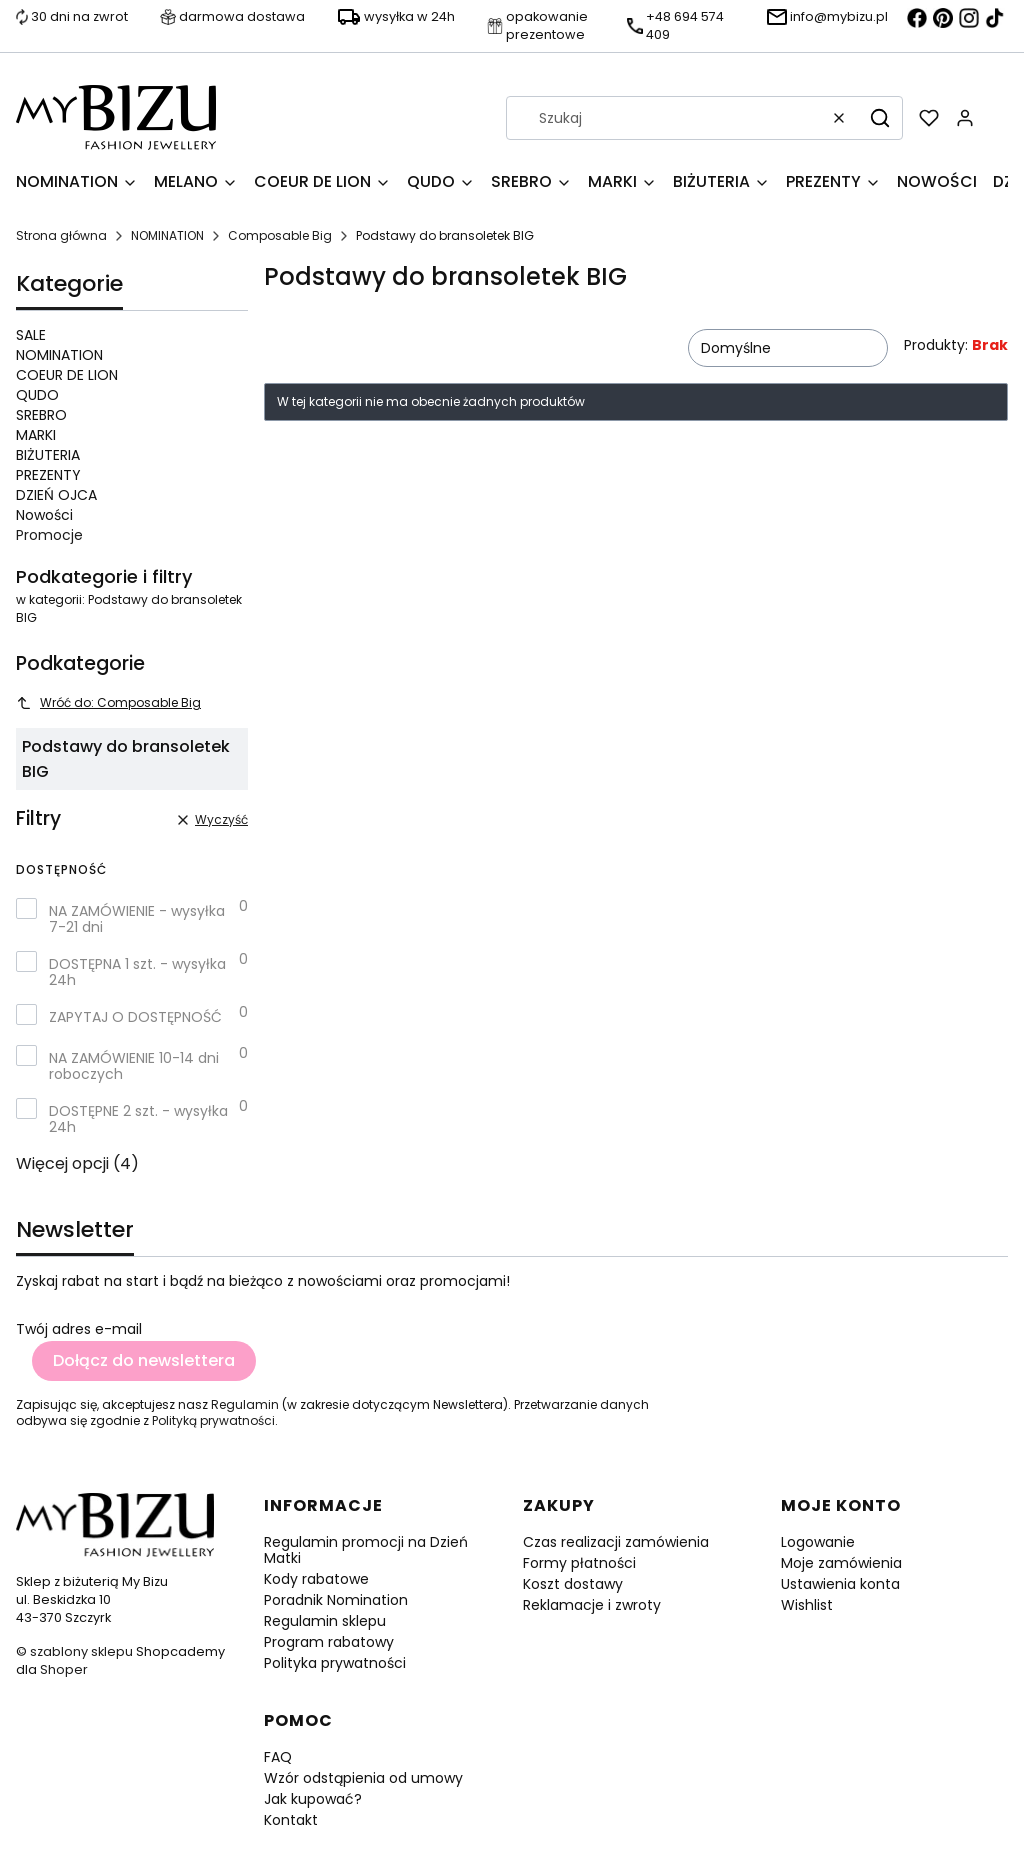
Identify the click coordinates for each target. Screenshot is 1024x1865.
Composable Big (280, 235)
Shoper (64, 1669)
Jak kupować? (313, 1799)
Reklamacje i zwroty (592, 1605)
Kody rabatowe (316, 1579)
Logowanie (818, 1542)
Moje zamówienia (841, 1563)
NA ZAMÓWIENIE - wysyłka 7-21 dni (137, 919)
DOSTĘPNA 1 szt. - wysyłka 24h (137, 972)
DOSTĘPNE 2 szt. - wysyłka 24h (138, 1119)
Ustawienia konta (840, 1584)
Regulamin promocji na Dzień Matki (366, 1550)
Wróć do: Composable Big (108, 702)
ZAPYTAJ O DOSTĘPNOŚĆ (135, 1017)
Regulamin (245, 1404)
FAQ (278, 1757)
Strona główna (61, 235)
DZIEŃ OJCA (56, 495)
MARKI (36, 435)
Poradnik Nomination (336, 1600)
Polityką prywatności (213, 1420)
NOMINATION (167, 235)
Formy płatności (579, 1563)
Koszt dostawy (573, 1584)
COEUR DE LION (67, 375)
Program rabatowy (329, 1642)
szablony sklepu (81, 1651)
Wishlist (807, 1605)
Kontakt (291, 1820)
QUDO (37, 395)
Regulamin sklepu (325, 1621)
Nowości (44, 515)
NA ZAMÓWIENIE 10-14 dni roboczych (134, 1066)
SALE (31, 335)
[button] (880, 118)
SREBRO (41, 415)
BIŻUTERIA (48, 455)
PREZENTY (48, 475)
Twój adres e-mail (79, 1329)
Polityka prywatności (335, 1663)
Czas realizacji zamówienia (616, 1542)
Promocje (49, 535)
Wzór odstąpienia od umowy (363, 1778)
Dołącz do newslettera (144, 1360)
